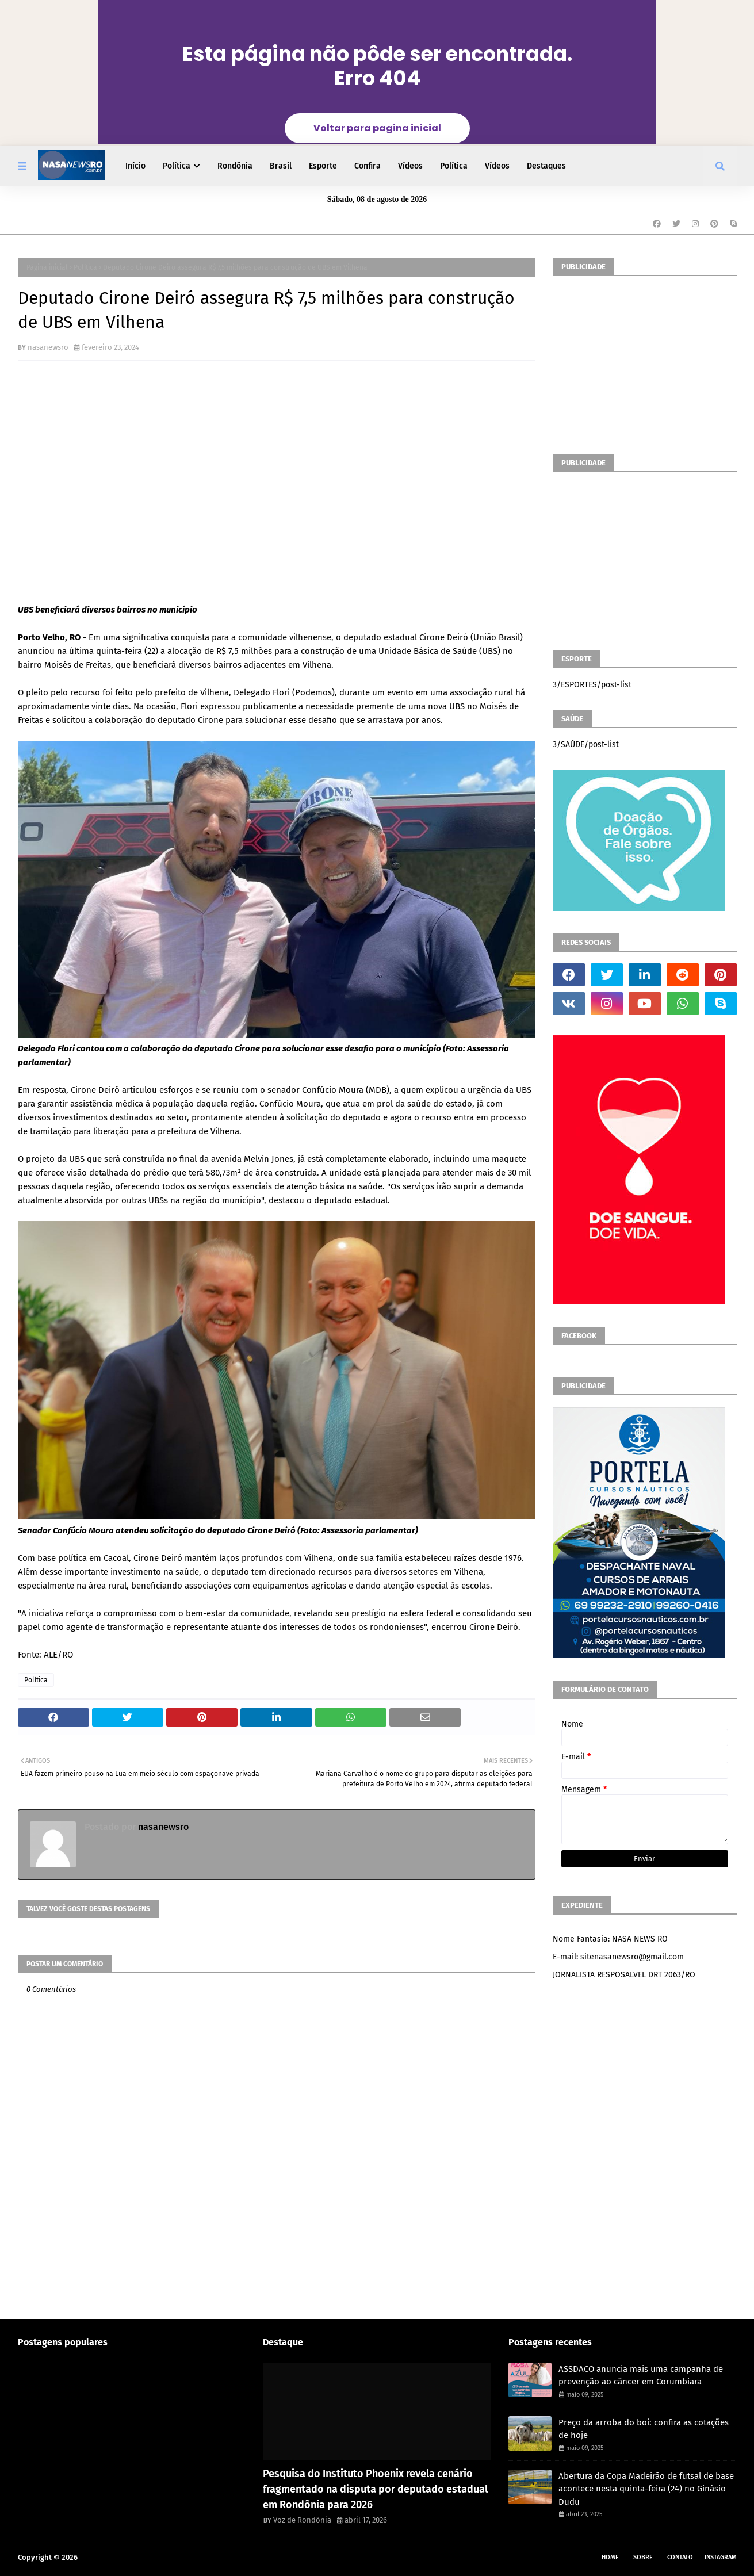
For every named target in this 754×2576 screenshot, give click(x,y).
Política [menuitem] (176, 166)
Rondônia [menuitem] (234, 166)
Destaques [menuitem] (546, 166)
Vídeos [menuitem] (410, 166)
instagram (721, 2557)
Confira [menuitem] (367, 166)
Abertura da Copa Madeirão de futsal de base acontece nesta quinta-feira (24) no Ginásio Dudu (646, 2489)
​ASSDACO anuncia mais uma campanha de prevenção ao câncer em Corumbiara (640, 2375)
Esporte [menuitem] (323, 166)
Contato (680, 2557)
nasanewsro (48, 347)
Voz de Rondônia (302, 2520)
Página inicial (47, 267)
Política (85, 267)
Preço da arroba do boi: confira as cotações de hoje (643, 2429)
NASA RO (94, 2557)
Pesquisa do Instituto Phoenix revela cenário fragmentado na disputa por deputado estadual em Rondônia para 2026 (375, 2489)
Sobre (643, 2557)
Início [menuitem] (135, 166)
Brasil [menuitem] (281, 166)
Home (610, 2557)
